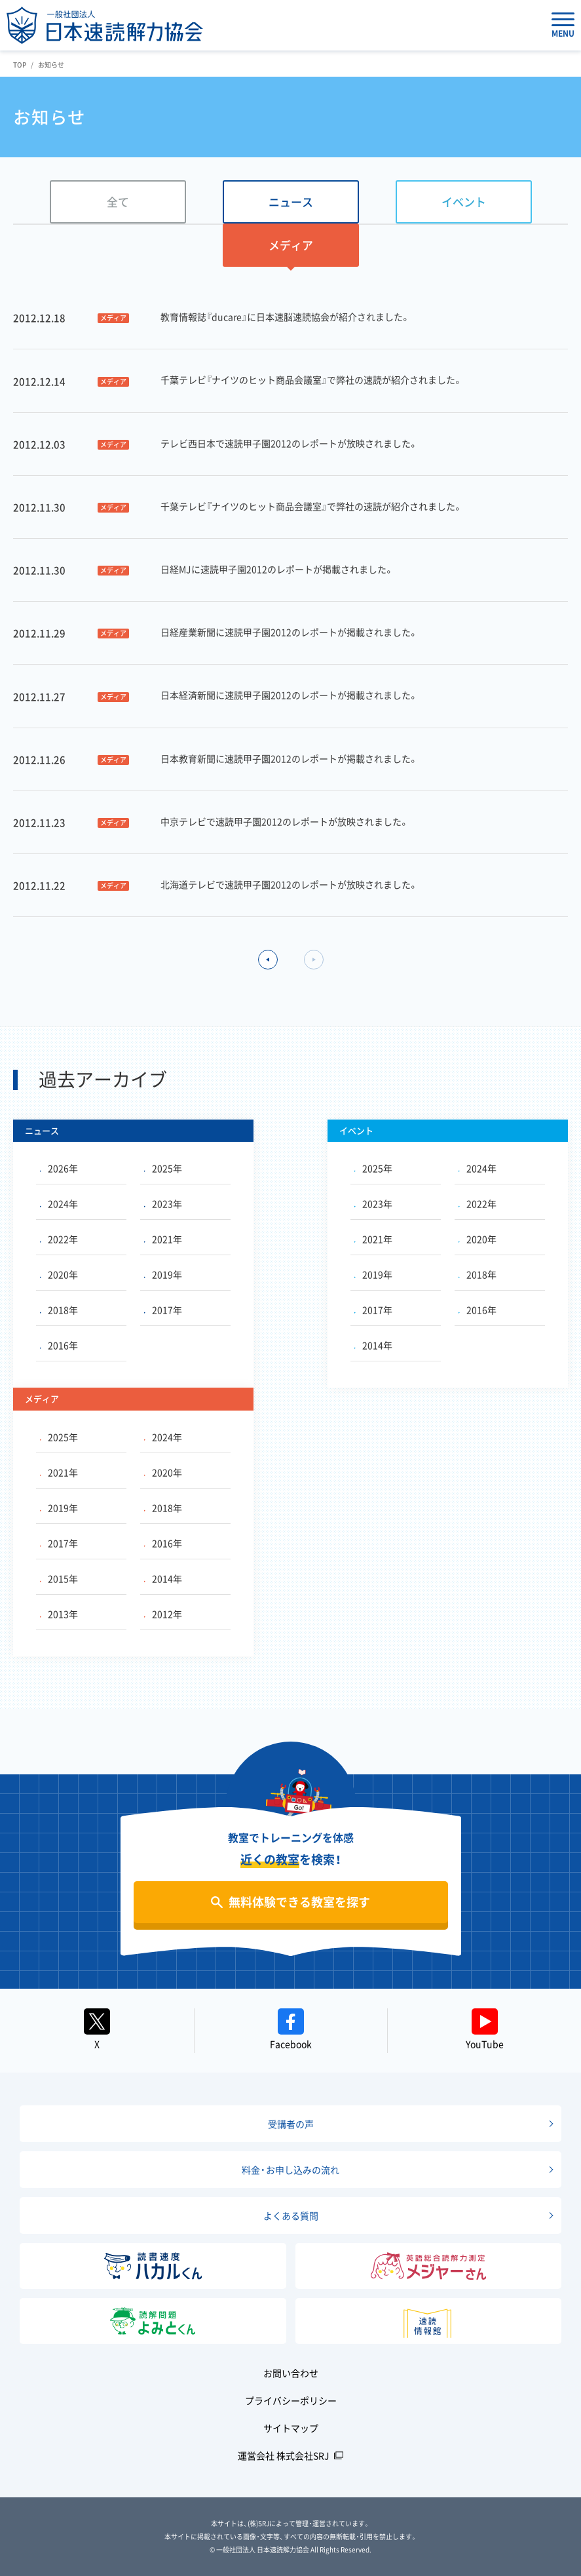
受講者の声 (291, 2123)
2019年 (163, 1274)
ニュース (291, 201)
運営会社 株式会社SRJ (283, 2455)
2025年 (163, 1168)
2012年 (163, 1613)
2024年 (59, 1203)
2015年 (59, 1578)
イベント (463, 201)
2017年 (163, 1309)
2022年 (59, 1238)
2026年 (59, 1168)
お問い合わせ (290, 2372)
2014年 (373, 1345)
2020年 (59, 1274)
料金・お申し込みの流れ (290, 2169)
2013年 (59, 1613)
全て (118, 201)
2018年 (59, 1309)
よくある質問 (290, 2215)
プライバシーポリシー (291, 2400)
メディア (291, 245)
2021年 (163, 1238)
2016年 (59, 1345)
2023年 (163, 1203)
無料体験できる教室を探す (299, 1902)
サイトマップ (290, 2427)
